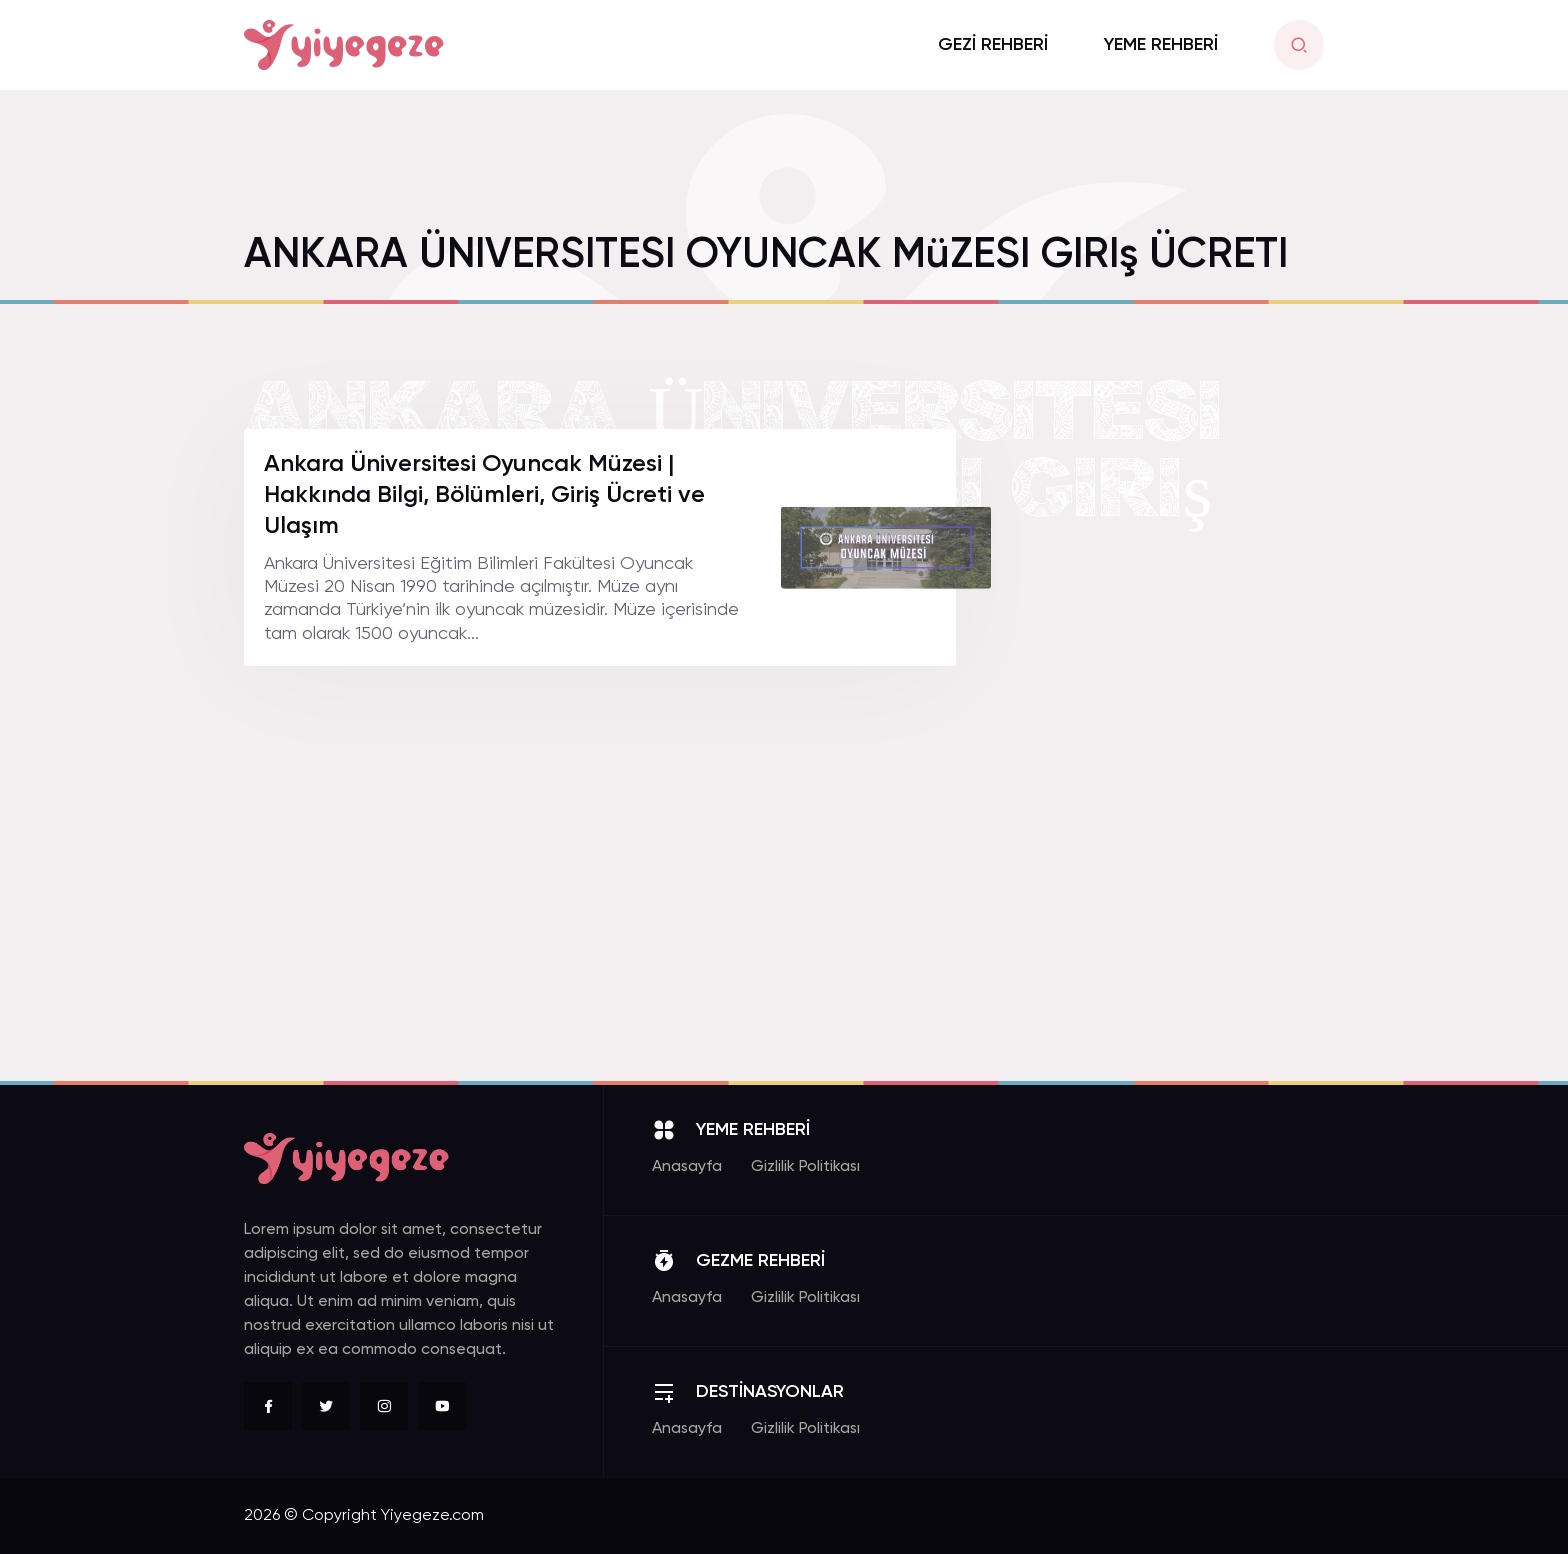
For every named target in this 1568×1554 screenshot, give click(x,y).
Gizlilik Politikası (805, 1167)
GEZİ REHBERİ (993, 45)
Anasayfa (687, 1167)
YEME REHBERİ (1161, 45)
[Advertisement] (1174, 729)
